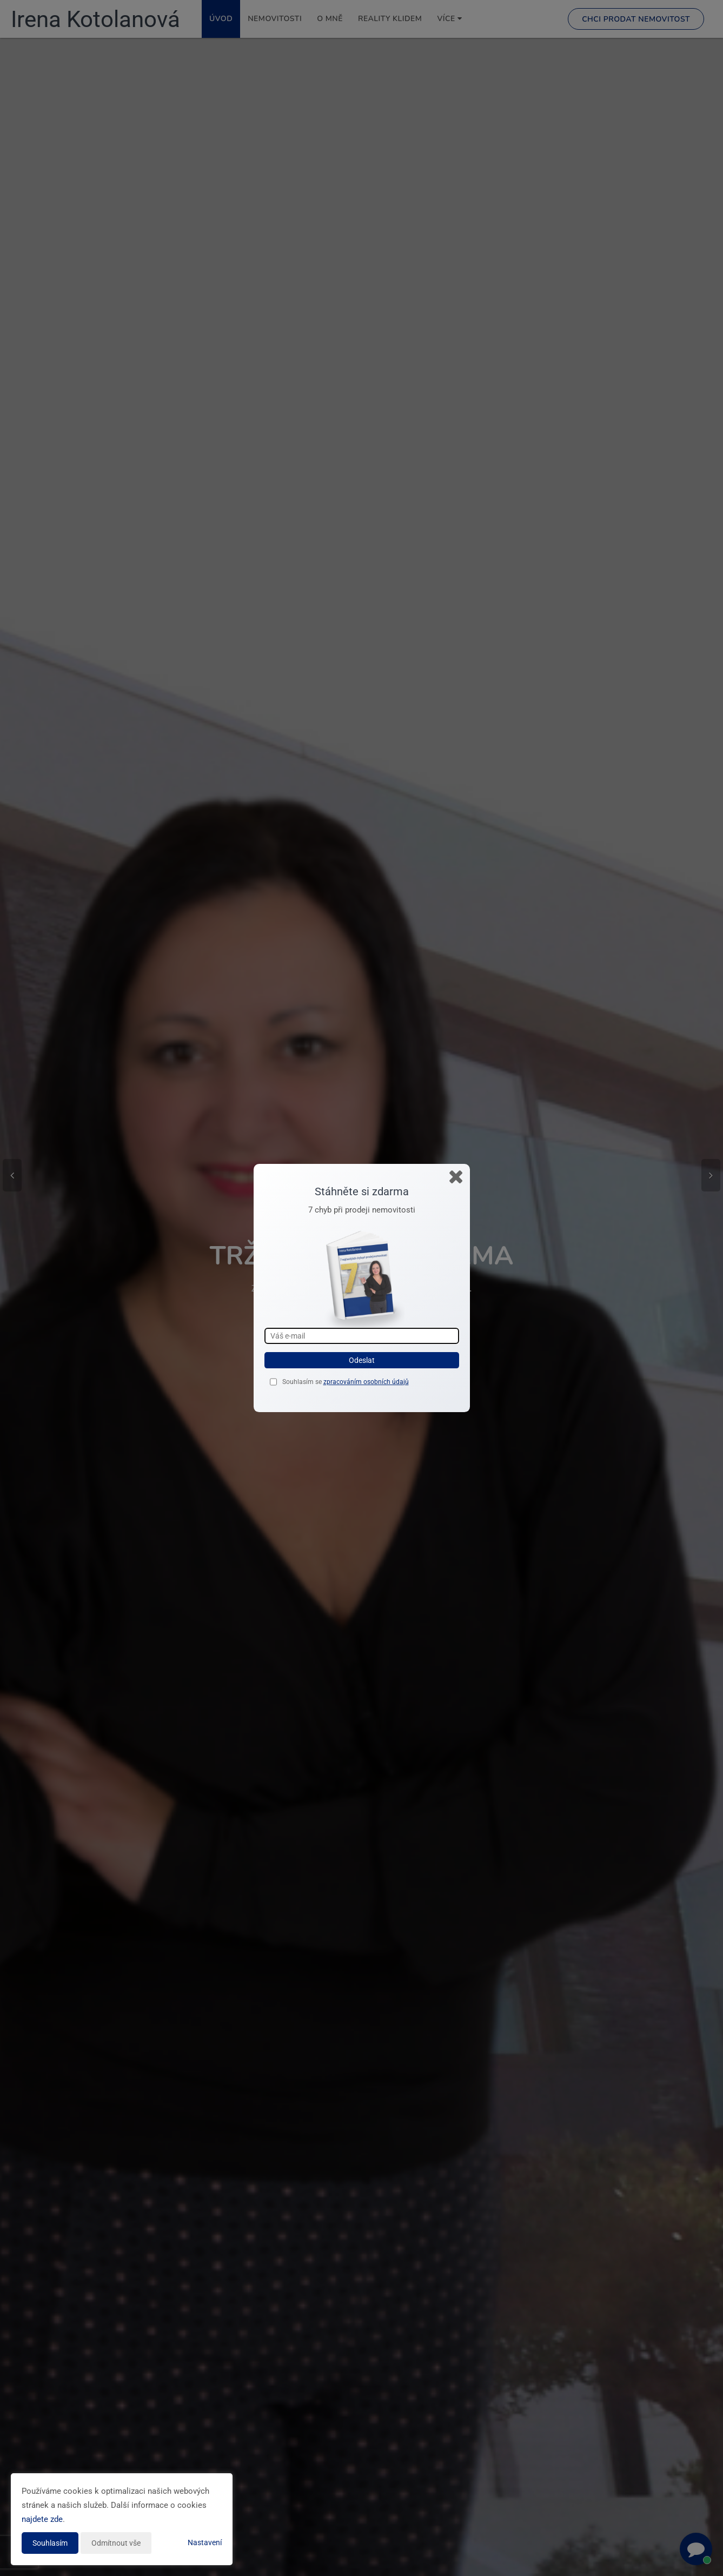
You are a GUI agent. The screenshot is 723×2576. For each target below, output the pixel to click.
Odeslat (362, 1360)
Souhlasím (50, 2543)
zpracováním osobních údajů (366, 1382)
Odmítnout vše (116, 2543)
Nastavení (205, 2542)
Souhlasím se (302, 1382)
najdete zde (42, 2519)
